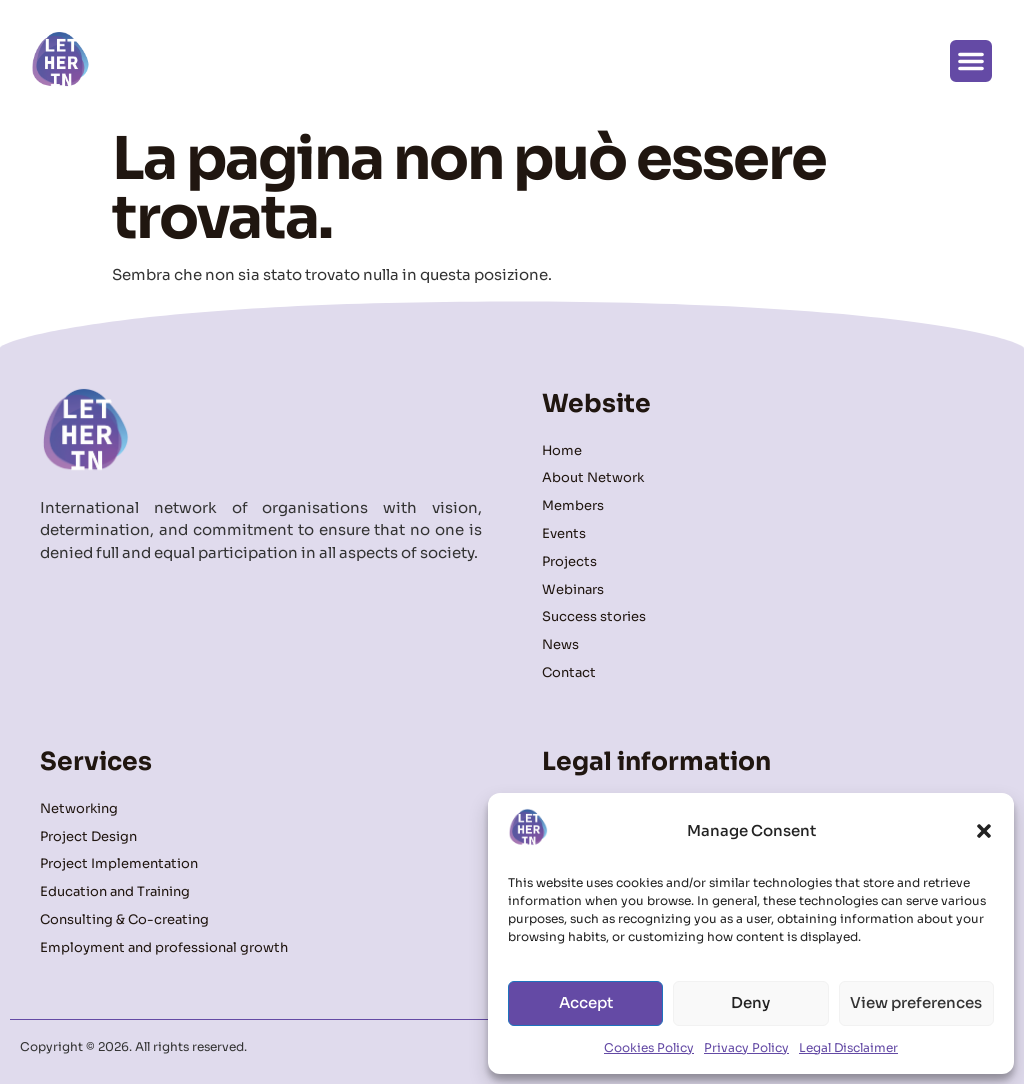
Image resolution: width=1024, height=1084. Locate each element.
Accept (586, 1002)
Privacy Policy (746, 1047)
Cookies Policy (649, 1047)
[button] (984, 831)
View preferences (916, 1002)
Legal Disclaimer (848, 1047)
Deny (750, 1002)
